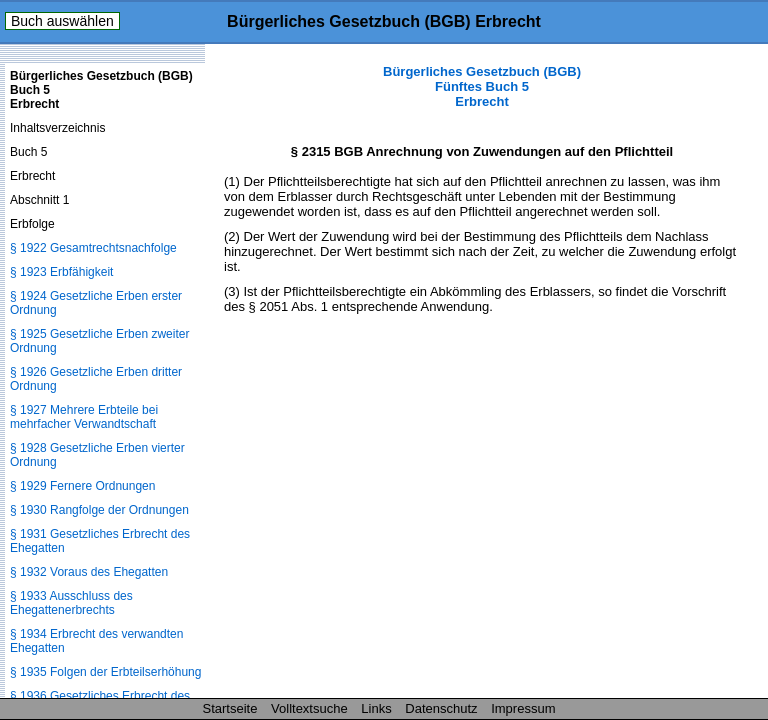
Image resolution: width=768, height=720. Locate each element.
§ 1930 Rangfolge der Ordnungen (99, 510)
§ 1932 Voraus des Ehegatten (89, 572)
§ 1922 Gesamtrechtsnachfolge (93, 248)
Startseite (230, 708)
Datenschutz (441, 708)
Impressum (523, 708)
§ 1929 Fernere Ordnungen (82, 486)
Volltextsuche (309, 708)
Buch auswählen (62, 21)
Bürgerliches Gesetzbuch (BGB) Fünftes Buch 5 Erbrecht (482, 86)
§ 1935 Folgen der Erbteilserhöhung (105, 672)
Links (376, 708)
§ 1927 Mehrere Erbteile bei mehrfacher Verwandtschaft (84, 417)
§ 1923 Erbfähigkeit (61, 272)
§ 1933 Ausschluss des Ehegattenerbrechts (71, 603)
